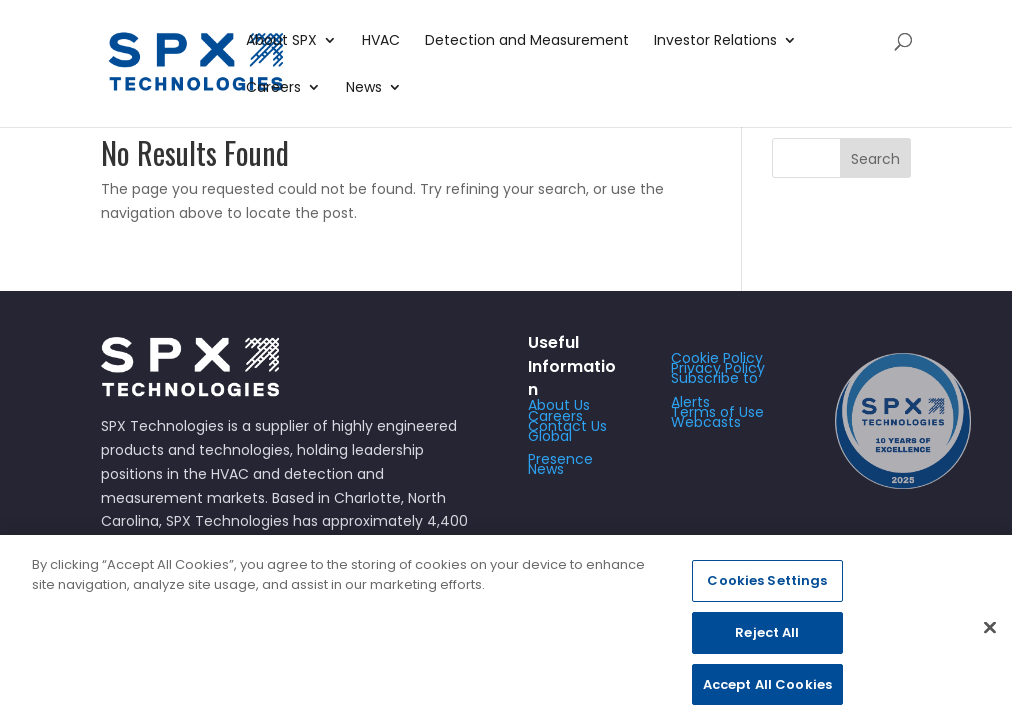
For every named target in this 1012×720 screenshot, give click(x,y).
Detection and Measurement (527, 41)
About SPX (281, 41)
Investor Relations (715, 41)
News (364, 88)
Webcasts (706, 422)
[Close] (990, 636)
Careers (273, 88)
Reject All (767, 640)
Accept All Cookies (767, 691)
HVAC (381, 41)
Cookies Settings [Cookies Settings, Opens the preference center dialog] (767, 588)
